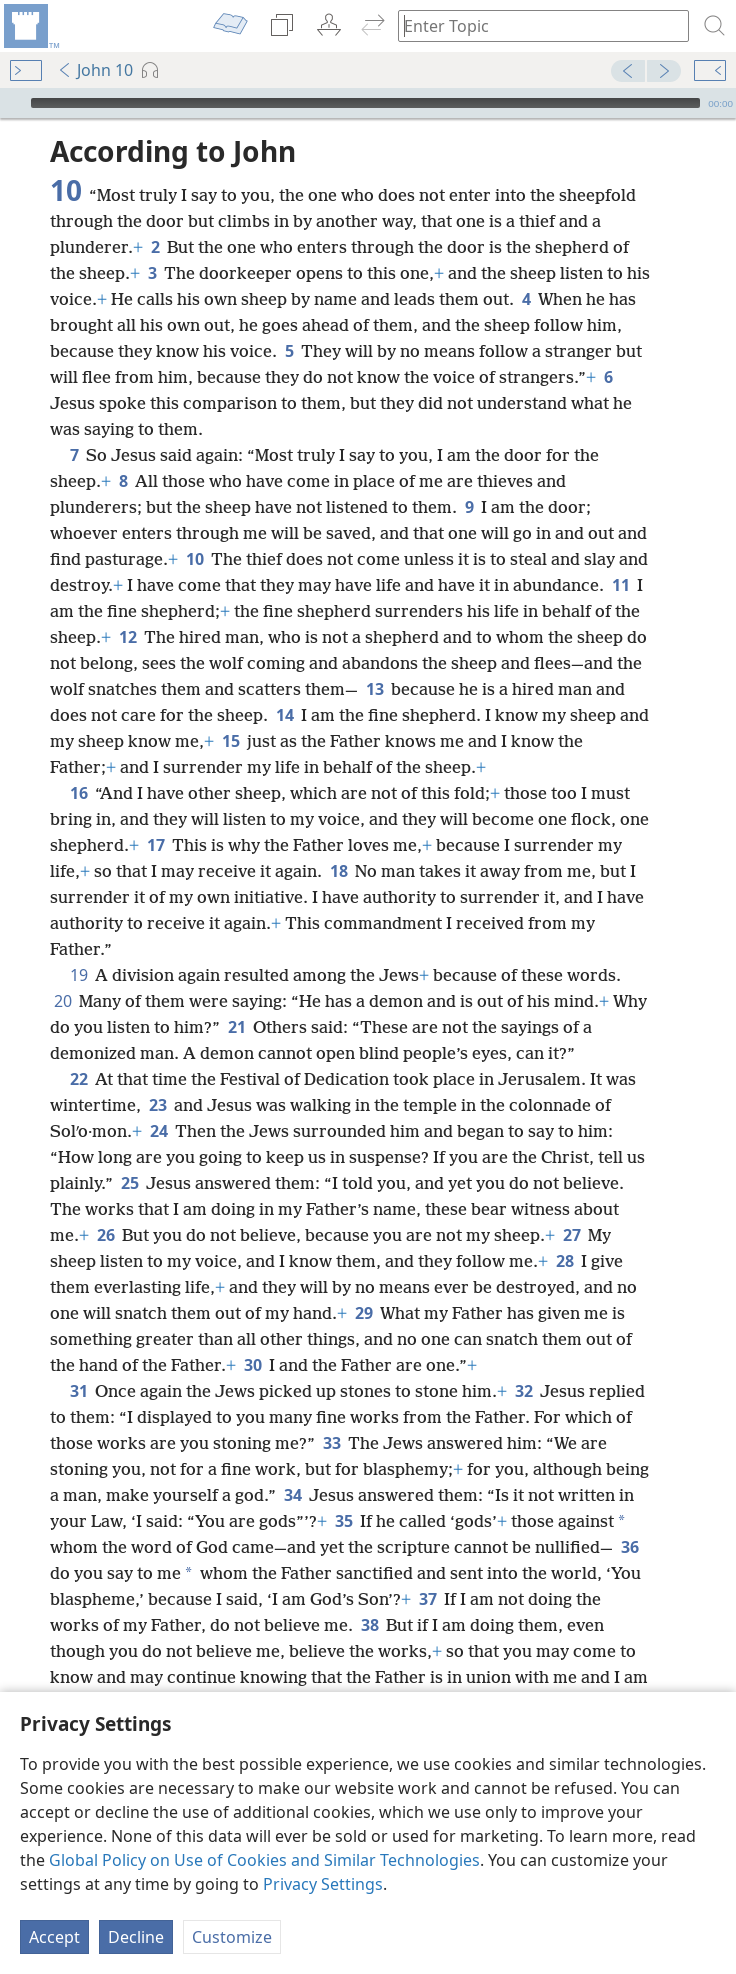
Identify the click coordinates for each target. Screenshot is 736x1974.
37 (427, 1599)
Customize (232, 1937)
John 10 (95, 70)
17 (155, 845)
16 (78, 793)
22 (78, 1079)
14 (284, 715)
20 (62, 1001)
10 (194, 559)
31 (78, 1391)
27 (571, 1235)
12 (127, 637)
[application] (368, 103)
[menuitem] (30, 26)
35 (343, 1521)
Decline (136, 1937)
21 (236, 1027)
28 (564, 1261)
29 (363, 1313)
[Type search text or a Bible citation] (534, 25)
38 (369, 1625)
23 (157, 1105)
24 (158, 1131)
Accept (54, 1937)
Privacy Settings (323, 1884)
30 (252, 1365)
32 (523, 1391)
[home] (30, 26)
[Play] (13, 103)
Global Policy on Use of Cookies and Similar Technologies (264, 1860)
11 (620, 585)
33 (331, 1443)
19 (78, 975)
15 (230, 741)
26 (105, 1235)
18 (338, 871)
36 (629, 1547)
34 (292, 1495)
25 (129, 1183)
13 (374, 689)
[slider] (365, 103)
